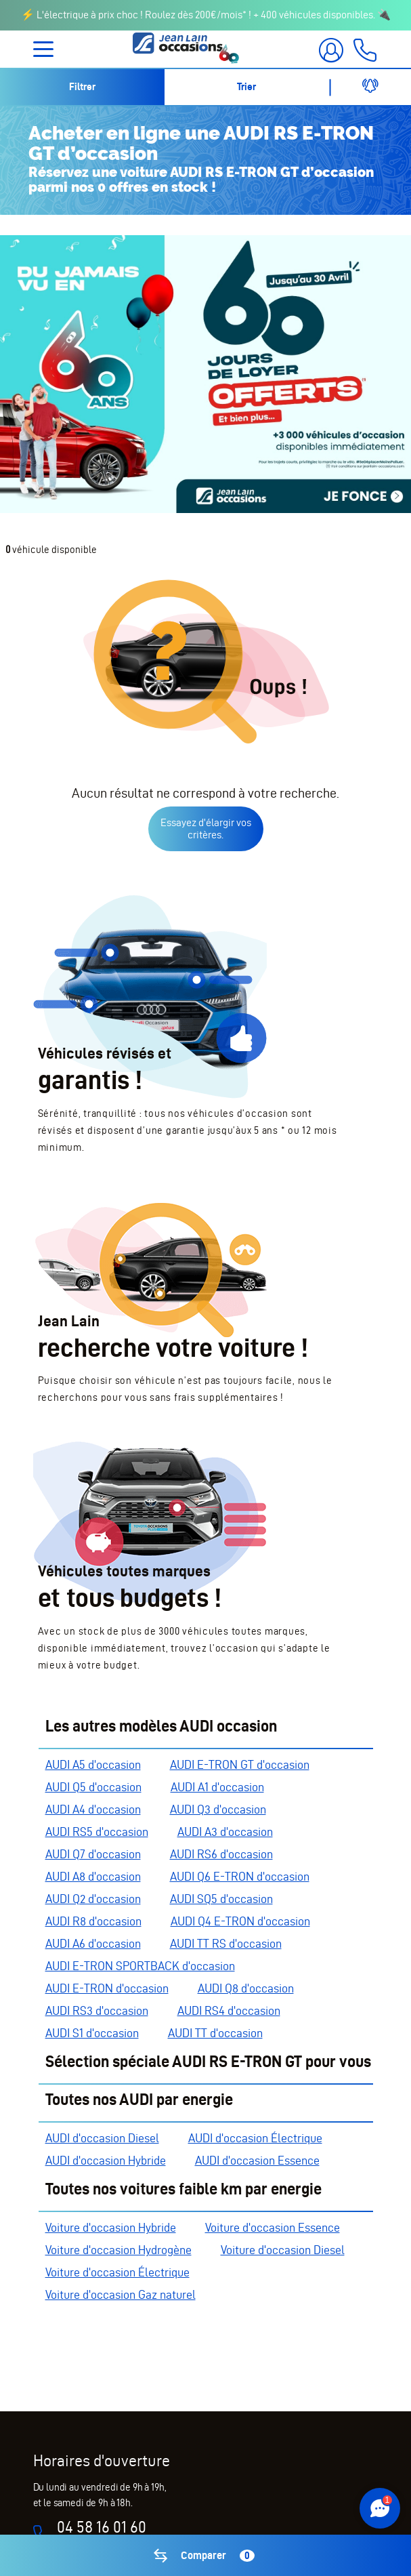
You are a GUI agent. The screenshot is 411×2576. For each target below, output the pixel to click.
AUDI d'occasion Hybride (105, 2160)
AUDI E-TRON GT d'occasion (239, 1764)
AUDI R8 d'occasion (93, 1921)
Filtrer (82, 86)
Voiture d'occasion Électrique (117, 2272)
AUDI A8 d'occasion (93, 1876)
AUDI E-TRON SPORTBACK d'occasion (140, 1965)
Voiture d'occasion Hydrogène (118, 2249)
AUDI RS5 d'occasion (96, 1831)
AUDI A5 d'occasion (93, 1764)
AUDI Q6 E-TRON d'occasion (239, 1876)
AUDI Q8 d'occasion (246, 1988)
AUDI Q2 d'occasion (93, 1898)
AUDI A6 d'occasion (93, 1943)
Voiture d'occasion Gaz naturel (120, 2294)
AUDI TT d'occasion (215, 2032)
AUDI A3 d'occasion (225, 1831)
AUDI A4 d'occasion (93, 1809)
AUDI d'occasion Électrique (255, 2137)
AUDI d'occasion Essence (257, 2160)
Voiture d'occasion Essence (272, 2227)
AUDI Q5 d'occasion (93, 1786)
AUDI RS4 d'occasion (228, 2010)
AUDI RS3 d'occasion (96, 2010)
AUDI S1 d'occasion (92, 2032)
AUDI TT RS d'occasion (226, 1943)
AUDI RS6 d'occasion (221, 1853)
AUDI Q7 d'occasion (93, 1853)
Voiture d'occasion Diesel (283, 2249)
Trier (246, 86)
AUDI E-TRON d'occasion (107, 1988)
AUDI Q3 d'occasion (218, 1809)
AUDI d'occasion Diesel (102, 2137)
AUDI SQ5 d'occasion (221, 1898)
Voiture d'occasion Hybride (110, 2227)
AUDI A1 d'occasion (217, 1786)
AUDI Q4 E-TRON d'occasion (240, 1921)
